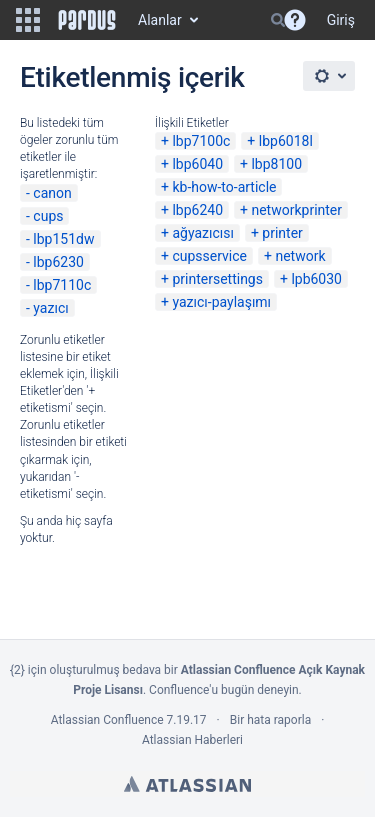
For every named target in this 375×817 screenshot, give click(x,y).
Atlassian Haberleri (192, 740)
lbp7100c (201, 141)
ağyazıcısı (203, 233)
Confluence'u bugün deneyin (224, 690)
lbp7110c (62, 285)
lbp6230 (58, 262)
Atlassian (187, 784)
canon (52, 193)
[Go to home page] (87, 20)
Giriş (341, 20)
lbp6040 (197, 164)
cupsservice (209, 256)
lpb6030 (316, 279)
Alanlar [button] (160, 20)
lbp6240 (197, 210)
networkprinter (296, 210)
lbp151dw (63, 239)
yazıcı (50, 308)
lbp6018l (286, 141)
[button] (28, 20)
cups (48, 216)
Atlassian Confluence (107, 720)
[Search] (278, 20)
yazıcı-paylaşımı (221, 302)
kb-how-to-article (224, 187)
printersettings (217, 279)
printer (282, 233)
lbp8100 (276, 164)
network (300, 256)
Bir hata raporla (270, 720)
